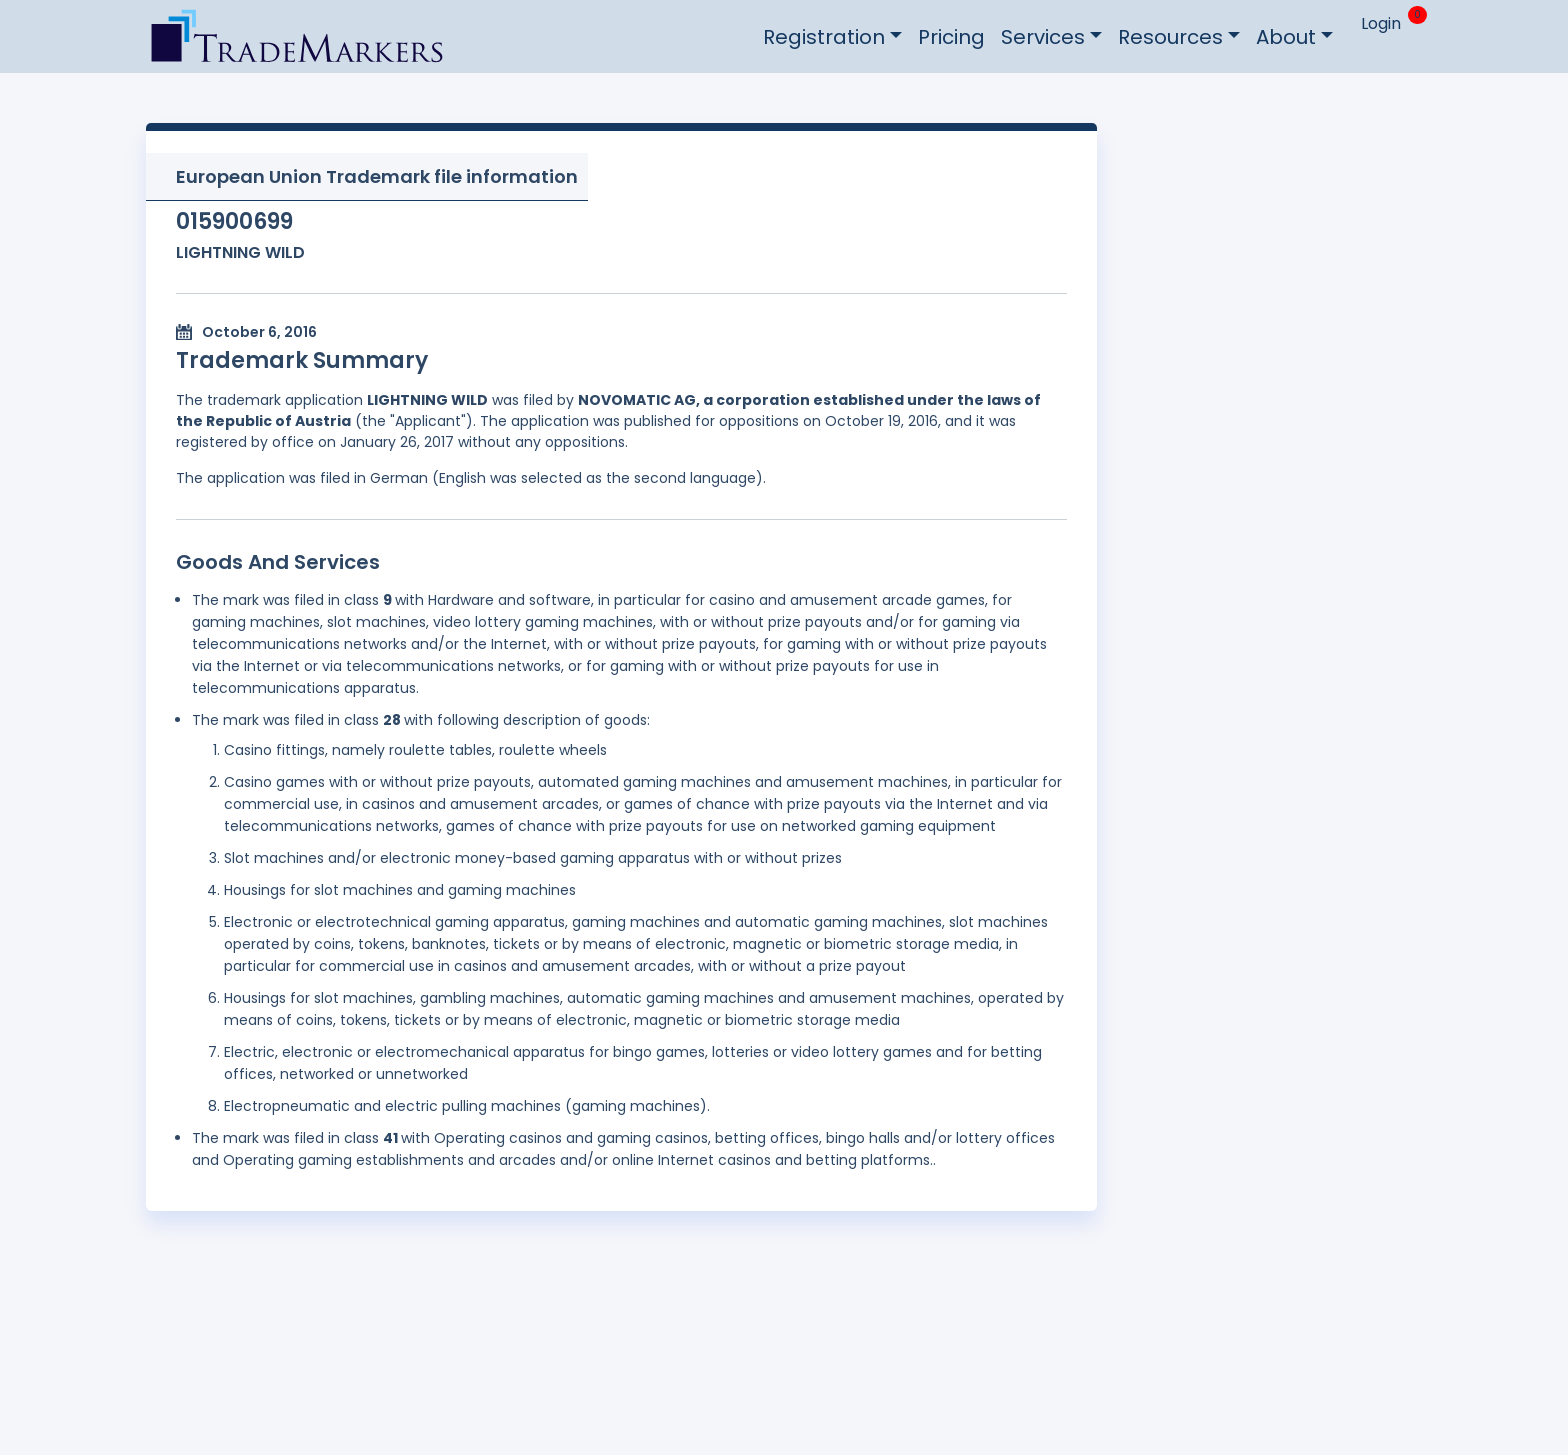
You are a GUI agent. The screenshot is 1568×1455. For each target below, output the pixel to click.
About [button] (1286, 37)
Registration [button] (824, 37)
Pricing (951, 37)
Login (1381, 23)
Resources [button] (1170, 37)
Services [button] (1043, 37)
